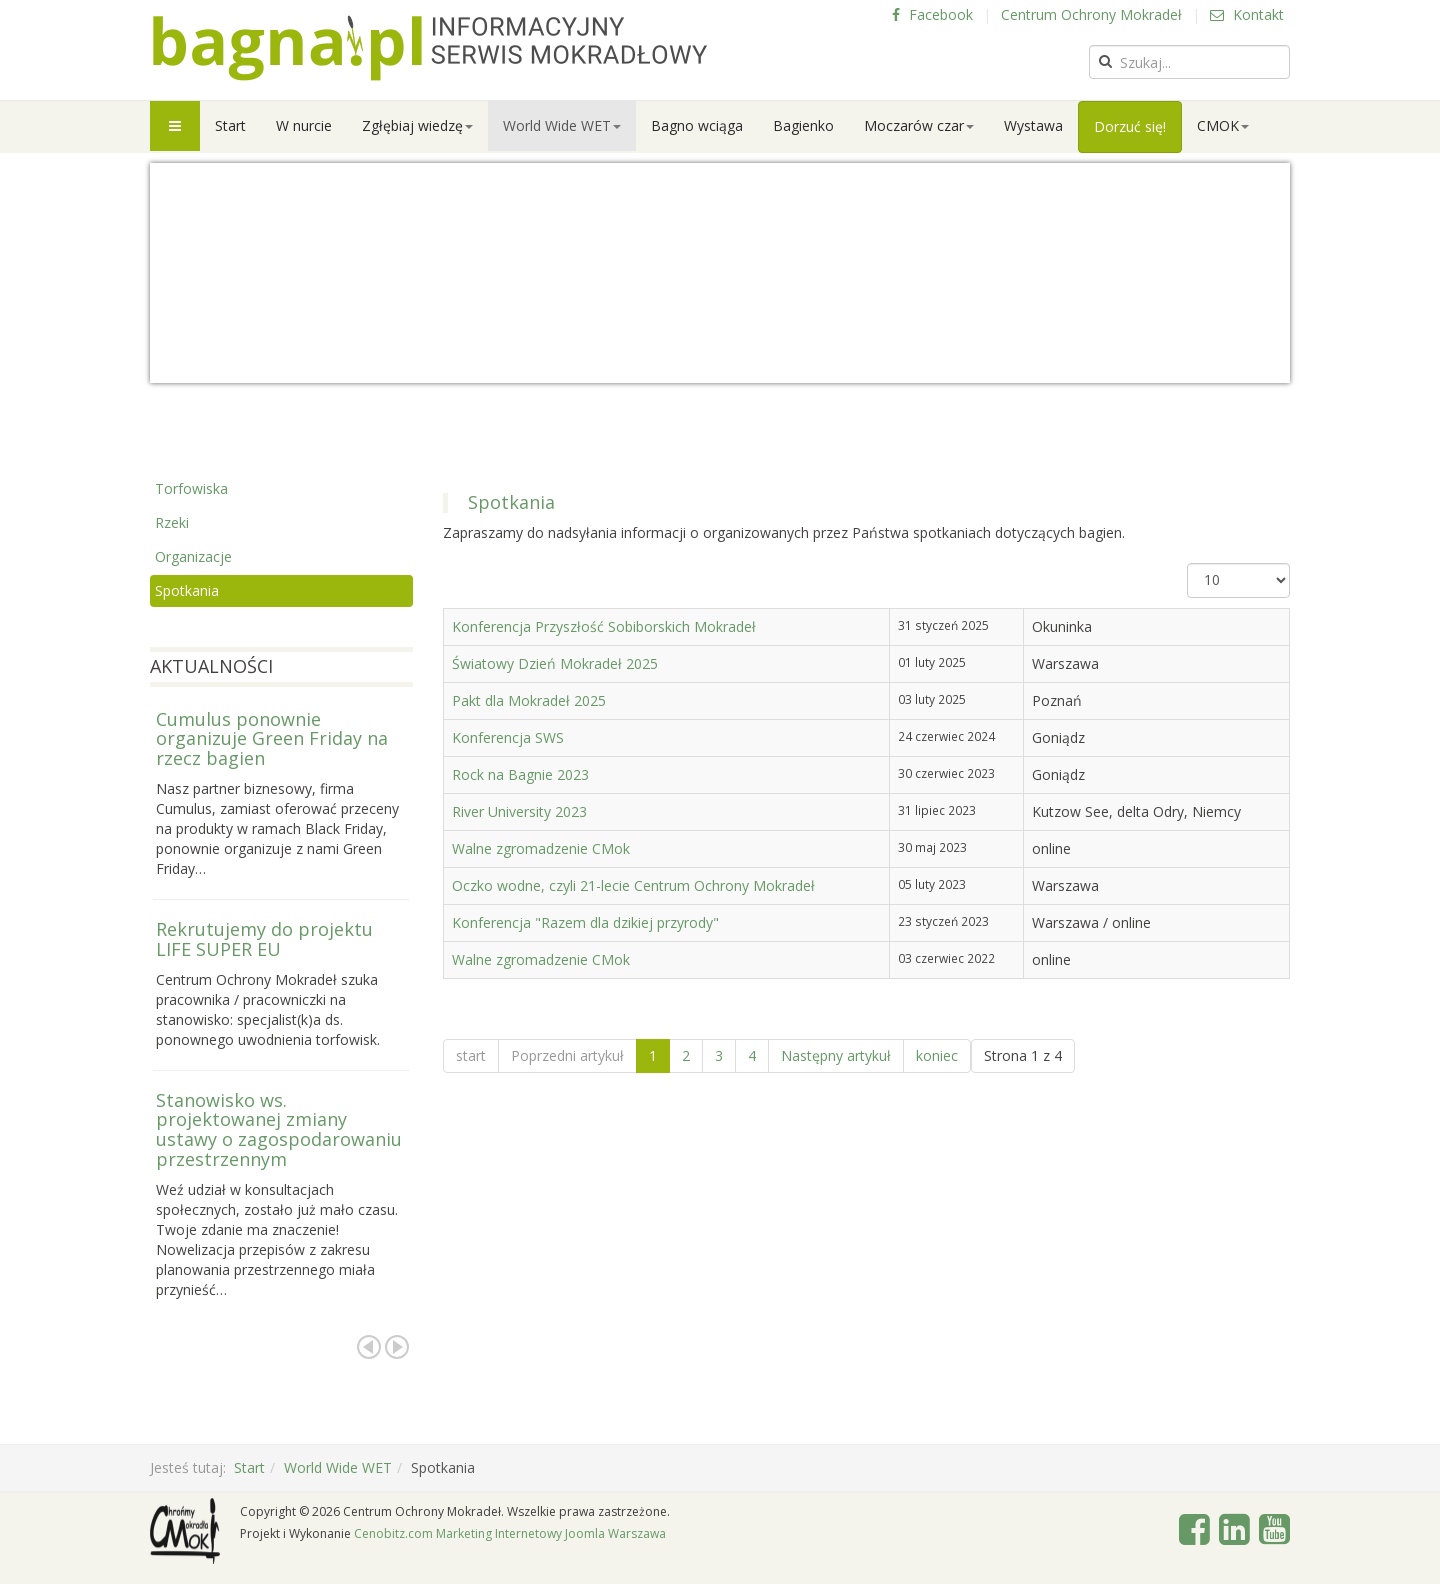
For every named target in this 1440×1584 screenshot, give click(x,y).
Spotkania (187, 590)
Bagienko (803, 125)
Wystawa (1033, 125)
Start (230, 125)
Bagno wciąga (697, 125)
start (471, 1055)
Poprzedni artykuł (567, 1055)
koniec (937, 1055)
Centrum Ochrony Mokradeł (1091, 14)
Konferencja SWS (508, 737)
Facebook (932, 14)
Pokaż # (1187, 563)
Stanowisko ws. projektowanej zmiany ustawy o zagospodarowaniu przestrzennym (279, 1129)
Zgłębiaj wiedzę (417, 125)
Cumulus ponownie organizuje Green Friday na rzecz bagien (272, 739)
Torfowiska (191, 488)
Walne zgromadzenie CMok (541, 848)
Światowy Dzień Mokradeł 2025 (555, 663)
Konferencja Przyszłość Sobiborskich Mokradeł (604, 626)
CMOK (1223, 125)
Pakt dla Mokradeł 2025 (529, 700)
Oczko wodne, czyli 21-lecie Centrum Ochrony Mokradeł (633, 885)
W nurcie (304, 125)
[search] (1189, 62)
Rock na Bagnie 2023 (520, 774)
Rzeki (172, 522)
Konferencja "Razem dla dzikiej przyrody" (585, 922)
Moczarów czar (919, 125)
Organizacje (193, 556)
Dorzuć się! (1130, 126)
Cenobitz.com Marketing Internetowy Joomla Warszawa (510, 1533)
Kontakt (1247, 14)
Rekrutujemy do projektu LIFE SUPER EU (264, 939)
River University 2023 (519, 811)
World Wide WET (562, 125)
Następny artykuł (836, 1055)
